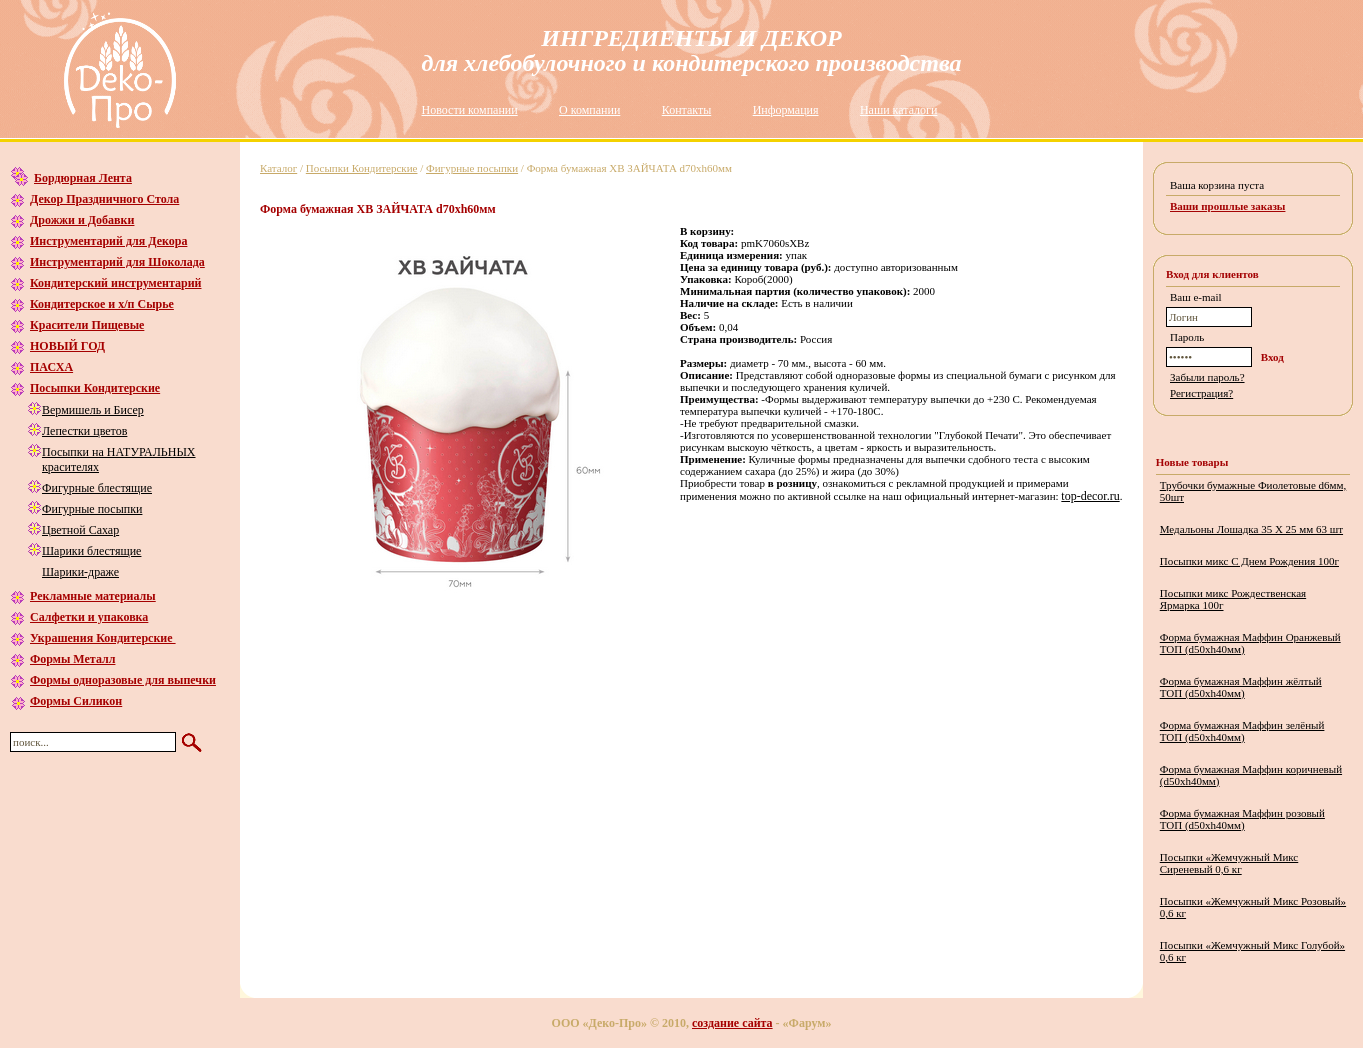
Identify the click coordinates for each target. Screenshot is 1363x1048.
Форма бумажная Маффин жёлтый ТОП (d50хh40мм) (1241, 687)
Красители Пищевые (87, 325)
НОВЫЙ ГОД (67, 346)
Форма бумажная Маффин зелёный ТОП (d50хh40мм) (1242, 731)
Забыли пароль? (1207, 377)
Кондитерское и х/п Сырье (102, 304)
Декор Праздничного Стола (104, 199)
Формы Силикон (76, 701)
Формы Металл (72, 659)
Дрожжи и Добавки (82, 220)
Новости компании (470, 110)
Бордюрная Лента (83, 178)
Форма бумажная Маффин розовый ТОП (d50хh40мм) (1242, 819)
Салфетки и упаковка (89, 617)
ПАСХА (51, 367)
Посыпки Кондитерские (95, 388)
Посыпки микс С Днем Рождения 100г (1249, 561)
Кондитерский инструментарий (115, 283)
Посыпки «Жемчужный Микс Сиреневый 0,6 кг (1229, 863)
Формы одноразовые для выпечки (123, 680)
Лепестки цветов (84, 431)
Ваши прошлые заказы (1227, 206)
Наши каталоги (898, 110)
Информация (786, 110)
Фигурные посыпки (92, 509)
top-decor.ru (1090, 496)
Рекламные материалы (93, 596)
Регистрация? (1201, 393)
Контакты (687, 110)
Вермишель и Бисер (93, 410)
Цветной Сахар (80, 530)
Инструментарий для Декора (108, 241)
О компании (589, 110)
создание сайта (732, 1023)
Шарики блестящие (91, 551)
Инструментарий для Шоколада (117, 262)
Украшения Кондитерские (103, 638)
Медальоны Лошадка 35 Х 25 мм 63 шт (1251, 529)
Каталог (278, 168)
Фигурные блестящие (97, 488)
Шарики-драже (80, 572)
